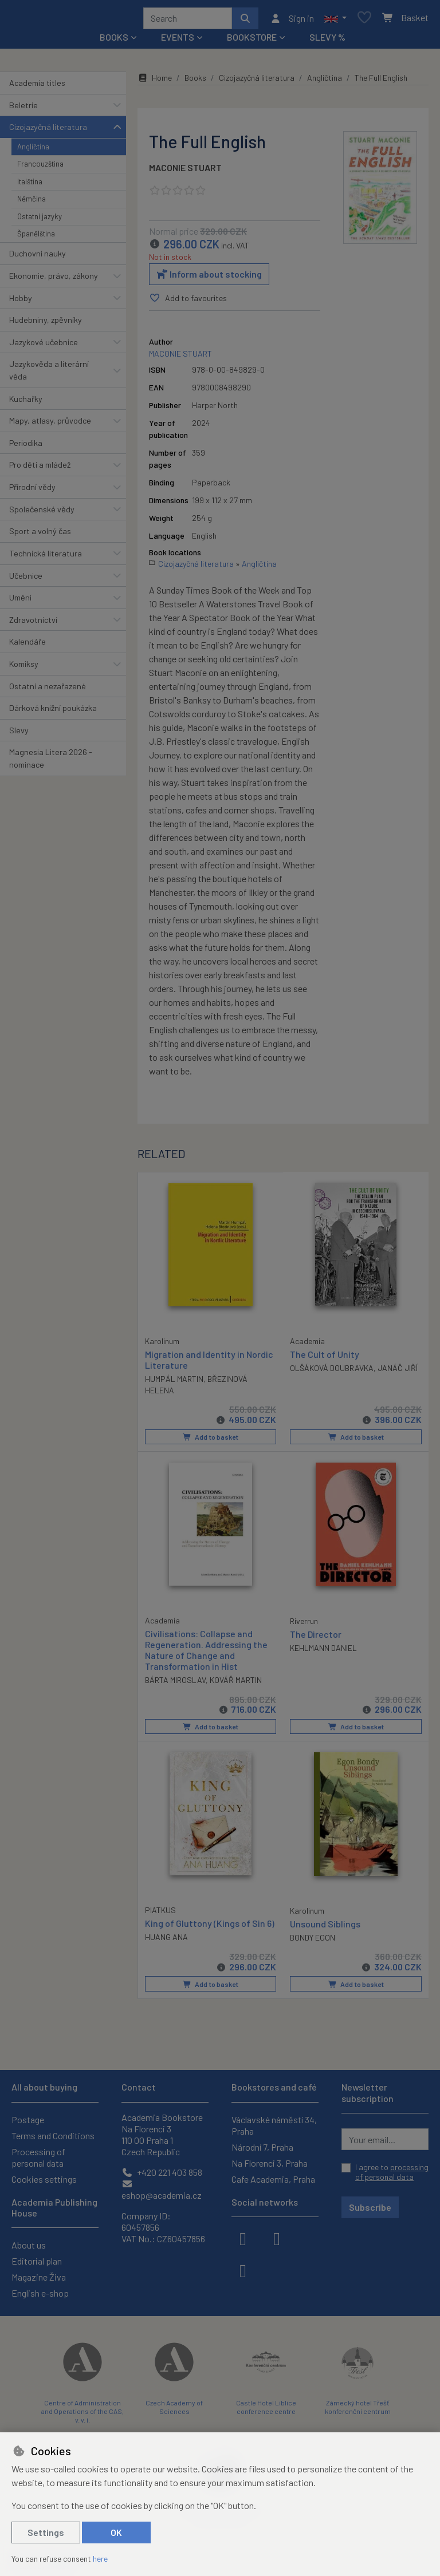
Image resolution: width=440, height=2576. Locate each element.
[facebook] (242, 2237)
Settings (46, 2532)
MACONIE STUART (185, 171)
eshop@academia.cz (161, 2189)
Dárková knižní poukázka (53, 712)
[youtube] (242, 2269)
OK (116, 2532)
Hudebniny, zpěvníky (45, 324)
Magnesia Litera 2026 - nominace (50, 762)
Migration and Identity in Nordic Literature (209, 1362)
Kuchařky (25, 403)
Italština (29, 185)
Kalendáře (27, 645)
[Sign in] (292, 20)
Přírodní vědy (32, 491)
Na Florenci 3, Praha (269, 2163)
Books (195, 81)
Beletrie (23, 109)
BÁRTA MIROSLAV (175, 1683)
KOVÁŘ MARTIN (236, 1683)
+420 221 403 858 (161, 2172)
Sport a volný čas (40, 535)
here (100, 2558)
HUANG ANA (166, 1939)
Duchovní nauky (37, 257)
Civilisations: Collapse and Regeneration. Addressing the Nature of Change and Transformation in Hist (206, 1652)
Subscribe (370, 2207)
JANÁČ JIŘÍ (398, 1372)
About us (28, 2244)
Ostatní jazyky (39, 220)
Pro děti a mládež (39, 469)
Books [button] (114, 40)
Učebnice (25, 579)
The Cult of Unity (324, 1357)
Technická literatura (45, 557)
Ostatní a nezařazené (47, 690)
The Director (315, 1636)
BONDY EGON (312, 1940)
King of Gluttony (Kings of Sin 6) (209, 1925)
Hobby (20, 302)
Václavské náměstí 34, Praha (274, 2125)
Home (155, 81)
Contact (138, 2086)
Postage (27, 2119)
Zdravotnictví (33, 624)
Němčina (31, 202)
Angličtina (33, 150)
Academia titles (37, 87)
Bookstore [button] (252, 40)
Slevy (19, 734)
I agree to (392, 2172)
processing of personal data (392, 2172)
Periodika (25, 447)
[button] (335, 20)
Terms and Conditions (53, 2135)
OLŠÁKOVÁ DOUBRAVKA (332, 1372)
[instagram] (276, 2237)
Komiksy (23, 668)
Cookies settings (44, 2179)
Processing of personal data (38, 2157)
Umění (20, 601)
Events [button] (177, 40)
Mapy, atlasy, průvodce (50, 424)
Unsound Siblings (325, 1926)
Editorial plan (36, 2260)
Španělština (36, 237)
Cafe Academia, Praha (273, 2179)
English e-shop (40, 2292)
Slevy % (327, 40)
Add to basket (210, 1440)
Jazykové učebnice (43, 346)
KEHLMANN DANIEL (323, 1651)
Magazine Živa (38, 2276)
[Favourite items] (364, 20)
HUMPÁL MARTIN (174, 1382)
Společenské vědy (41, 513)
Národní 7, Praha (262, 2147)
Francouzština (40, 167)
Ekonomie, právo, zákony (53, 280)
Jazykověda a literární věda (49, 374)
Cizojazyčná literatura (48, 131)
